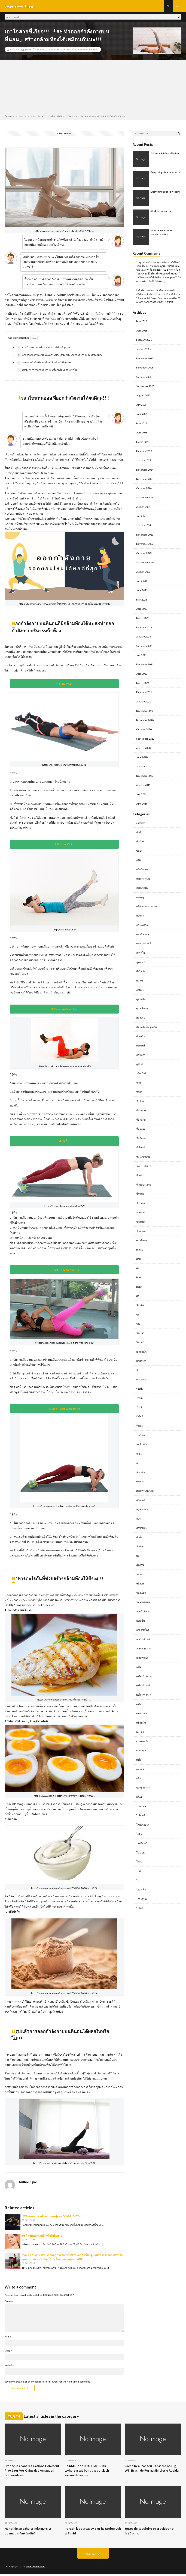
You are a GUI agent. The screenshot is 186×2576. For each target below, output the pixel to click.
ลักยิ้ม (139, 1442)
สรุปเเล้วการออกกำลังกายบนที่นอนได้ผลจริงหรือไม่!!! (48, 371)
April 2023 (142, 608)
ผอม (138, 1249)
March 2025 (142, 443)
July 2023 (141, 580)
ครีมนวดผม (142, 883)
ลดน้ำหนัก (141, 1432)
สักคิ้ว (139, 1524)
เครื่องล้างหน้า (144, 1671)
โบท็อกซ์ (140, 1799)
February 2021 (144, 690)
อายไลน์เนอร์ (143, 1625)
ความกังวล (142, 920)
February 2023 (144, 626)
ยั (137, 1359)
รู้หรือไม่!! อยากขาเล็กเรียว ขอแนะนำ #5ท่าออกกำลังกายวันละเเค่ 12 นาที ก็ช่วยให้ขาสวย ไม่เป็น (158, 298)
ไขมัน (139, 1854)
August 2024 (143, 507)
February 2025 (144, 452)
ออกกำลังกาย (143, 1597)
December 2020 (145, 708)
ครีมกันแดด (142, 865)
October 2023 (144, 553)
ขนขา (139, 847)
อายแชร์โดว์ (143, 1616)
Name (9, 2337)
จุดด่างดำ (141, 956)
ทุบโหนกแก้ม (143, 1149)
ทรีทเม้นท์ (141, 1066)
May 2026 (141, 324)
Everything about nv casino (165, 192)
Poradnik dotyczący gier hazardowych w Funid (83, 2532)
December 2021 (145, 663)
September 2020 (145, 736)
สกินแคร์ (141, 1487)
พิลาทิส (140, 1295)
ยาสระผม (141, 1368)
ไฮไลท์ (140, 1890)
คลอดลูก (140, 892)
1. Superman (64, 684)
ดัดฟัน (139, 975)
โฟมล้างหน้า (143, 1808)
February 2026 (144, 342)
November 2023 (145, 544)
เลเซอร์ (140, 1716)
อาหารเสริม (142, 1643)
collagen (140, 819)
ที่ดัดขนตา (142, 1103)
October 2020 (144, 727)
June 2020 (142, 754)
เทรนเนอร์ (141, 1698)
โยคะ (139, 1817)
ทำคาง (140, 1075)
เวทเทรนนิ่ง (142, 1725)
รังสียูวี (139, 1405)
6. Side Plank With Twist (64, 1409)
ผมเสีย (139, 1240)
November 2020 (145, 718)
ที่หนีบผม (141, 1130)
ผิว (137, 1259)
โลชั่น (139, 1844)
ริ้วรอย (139, 1414)
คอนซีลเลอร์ (143, 929)
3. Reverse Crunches (64, 1010)
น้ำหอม (140, 1185)
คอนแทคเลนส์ (144, 938)
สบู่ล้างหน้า (142, 1497)
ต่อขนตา (141, 1048)
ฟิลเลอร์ (140, 1332)
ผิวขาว (140, 1268)
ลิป (137, 1451)
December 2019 (145, 772)
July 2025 (141, 406)
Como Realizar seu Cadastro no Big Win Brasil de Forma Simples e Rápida (152, 2469)
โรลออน (140, 1835)
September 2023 (145, 562)
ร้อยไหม (140, 1423)
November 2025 (145, 370)
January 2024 (143, 525)
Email (8, 2351)
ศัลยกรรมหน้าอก (145, 1478)
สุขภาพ (28, 50)
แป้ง (138, 1762)
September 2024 (145, 498)
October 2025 (144, 379)
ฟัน (138, 1313)
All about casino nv (160, 211)
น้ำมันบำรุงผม (143, 1176)
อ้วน (138, 1652)
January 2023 (143, 635)
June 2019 (142, 800)
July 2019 (141, 791)
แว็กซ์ (139, 1780)
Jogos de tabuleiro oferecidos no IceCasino (150, 2532)
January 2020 (143, 763)
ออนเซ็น (140, 1606)
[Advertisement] (93, 89)
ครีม (138, 856)
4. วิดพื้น (64, 1142)
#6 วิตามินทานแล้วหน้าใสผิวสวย (42, 2236)
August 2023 (143, 571)
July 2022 (141, 653)
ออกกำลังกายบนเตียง (87, 50)
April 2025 (142, 434)
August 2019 (143, 782)
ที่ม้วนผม (141, 1121)
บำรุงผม (140, 1194)
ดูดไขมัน (141, 993)
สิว (137, 1542)
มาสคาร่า (141, 1350)
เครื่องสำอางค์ (143, 1680)
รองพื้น (140, 1378)
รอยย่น (140, 1387)
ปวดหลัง (140, 1204)
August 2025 (143, 397)
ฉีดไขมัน (141, 966)
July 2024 (141, 516)
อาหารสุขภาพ (143, 1634)
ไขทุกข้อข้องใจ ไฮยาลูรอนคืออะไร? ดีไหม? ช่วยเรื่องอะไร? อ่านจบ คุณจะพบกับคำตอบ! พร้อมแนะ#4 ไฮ (158, 266)
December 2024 (145, 470)
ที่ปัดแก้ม (141, 1112)
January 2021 (143, 699)
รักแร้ (139, 1396)
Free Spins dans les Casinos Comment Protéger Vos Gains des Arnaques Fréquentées (33, 2471)
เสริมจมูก (141, 1735)
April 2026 (142, 333)
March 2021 (142, 681)
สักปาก (140, 1533)
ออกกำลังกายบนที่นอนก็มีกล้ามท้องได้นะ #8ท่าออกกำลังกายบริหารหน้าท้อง (59, 356)
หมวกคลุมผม (143, 1588)
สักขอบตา (141, 1515)
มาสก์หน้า (141, 1341)
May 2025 (141, 425)
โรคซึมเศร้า (142, 1826)
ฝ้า (137, 1286)
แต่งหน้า (140, 1753)
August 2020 (143, 745)
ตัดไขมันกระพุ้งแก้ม (146, 1021)
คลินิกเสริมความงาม (147, 902)
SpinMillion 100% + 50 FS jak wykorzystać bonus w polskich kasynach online (88, 2471)
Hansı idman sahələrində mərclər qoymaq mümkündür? (29, 2532)
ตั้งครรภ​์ (140, 1039)
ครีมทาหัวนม (143, 874)
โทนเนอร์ (141, 1790)
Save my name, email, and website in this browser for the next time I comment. (47, 2382)
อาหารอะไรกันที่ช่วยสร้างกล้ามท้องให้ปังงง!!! (44, 363)
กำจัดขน (141, 837)
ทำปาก (140, 1094)
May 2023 (141, 599)
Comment (10, 2302)
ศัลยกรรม (141, 1469)
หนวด (139, 1561)
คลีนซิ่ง (140, 911)
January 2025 (143, 461)
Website (9, 2366)
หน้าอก (140, 1570)
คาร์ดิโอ (140, 947)
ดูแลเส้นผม (142, 1002)
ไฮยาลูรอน (142, 1881)
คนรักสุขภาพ (70, 50)
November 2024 (145, 480)
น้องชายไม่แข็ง (144, 1158)
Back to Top (93, 2555)
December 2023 (145, 534)
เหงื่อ (138, 1744)
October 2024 (144, 489)
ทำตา (139, 1085)
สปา (138, 1506)
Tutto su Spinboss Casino (164, 153)
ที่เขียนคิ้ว (141, 1140)
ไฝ (137, 1863)
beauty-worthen (35, 2568)
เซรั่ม (139, 1689)
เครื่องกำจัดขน (144, 1661)
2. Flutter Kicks (64, 845)
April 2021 (142, 672)
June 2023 (142, 589)
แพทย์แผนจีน (143, 1771)
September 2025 (145, 388)
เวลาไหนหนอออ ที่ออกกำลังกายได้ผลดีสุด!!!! (43, 348)
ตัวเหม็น (140, 1030)
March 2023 (142, 617)
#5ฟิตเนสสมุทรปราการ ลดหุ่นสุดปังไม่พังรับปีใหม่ (52, 2217)
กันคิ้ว (139, 828)
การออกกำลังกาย (55, 50)
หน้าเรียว (141, 1579)
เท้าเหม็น (141, 1707)
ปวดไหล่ (140, 1213)
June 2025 (142, 415)
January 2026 (143, 351)
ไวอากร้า (141, 1872)
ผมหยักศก (141, 1231)
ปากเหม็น (141, 1222)
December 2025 (145, 360)
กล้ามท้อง (40, 50)
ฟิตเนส (140, 1323)
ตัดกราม (140, 1011)
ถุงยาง (139, 1057)
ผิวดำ (139, 1277)
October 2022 (144, 644)
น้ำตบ (139, 1167)
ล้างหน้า (140, 1460)
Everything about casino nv (165, 173)
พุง (137, 1304)
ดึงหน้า (140, 984)
